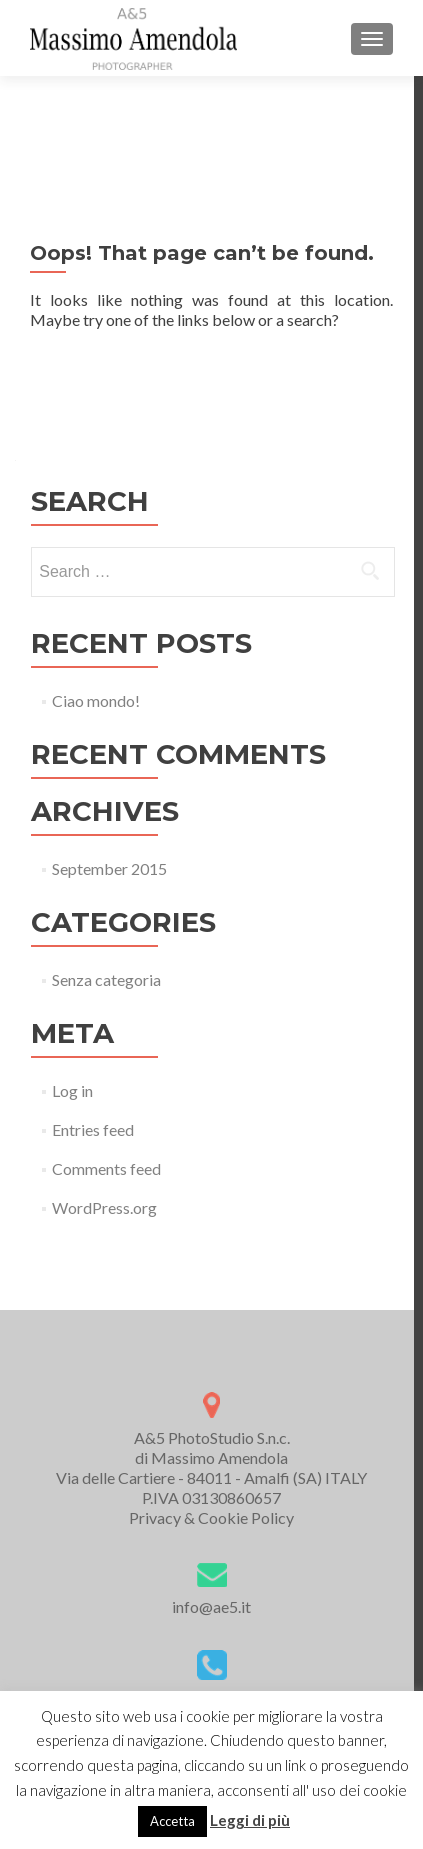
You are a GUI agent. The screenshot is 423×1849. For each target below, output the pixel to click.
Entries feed (93, 1129)
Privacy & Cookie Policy (211, 1517)
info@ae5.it (211, 1606)
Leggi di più (250, 1820)
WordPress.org (104, 1207)
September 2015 (109, 868)
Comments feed (106, 1168)
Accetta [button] (172, 1821)
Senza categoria (106, 979)
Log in (72, 1090)
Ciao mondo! (96, 700)
